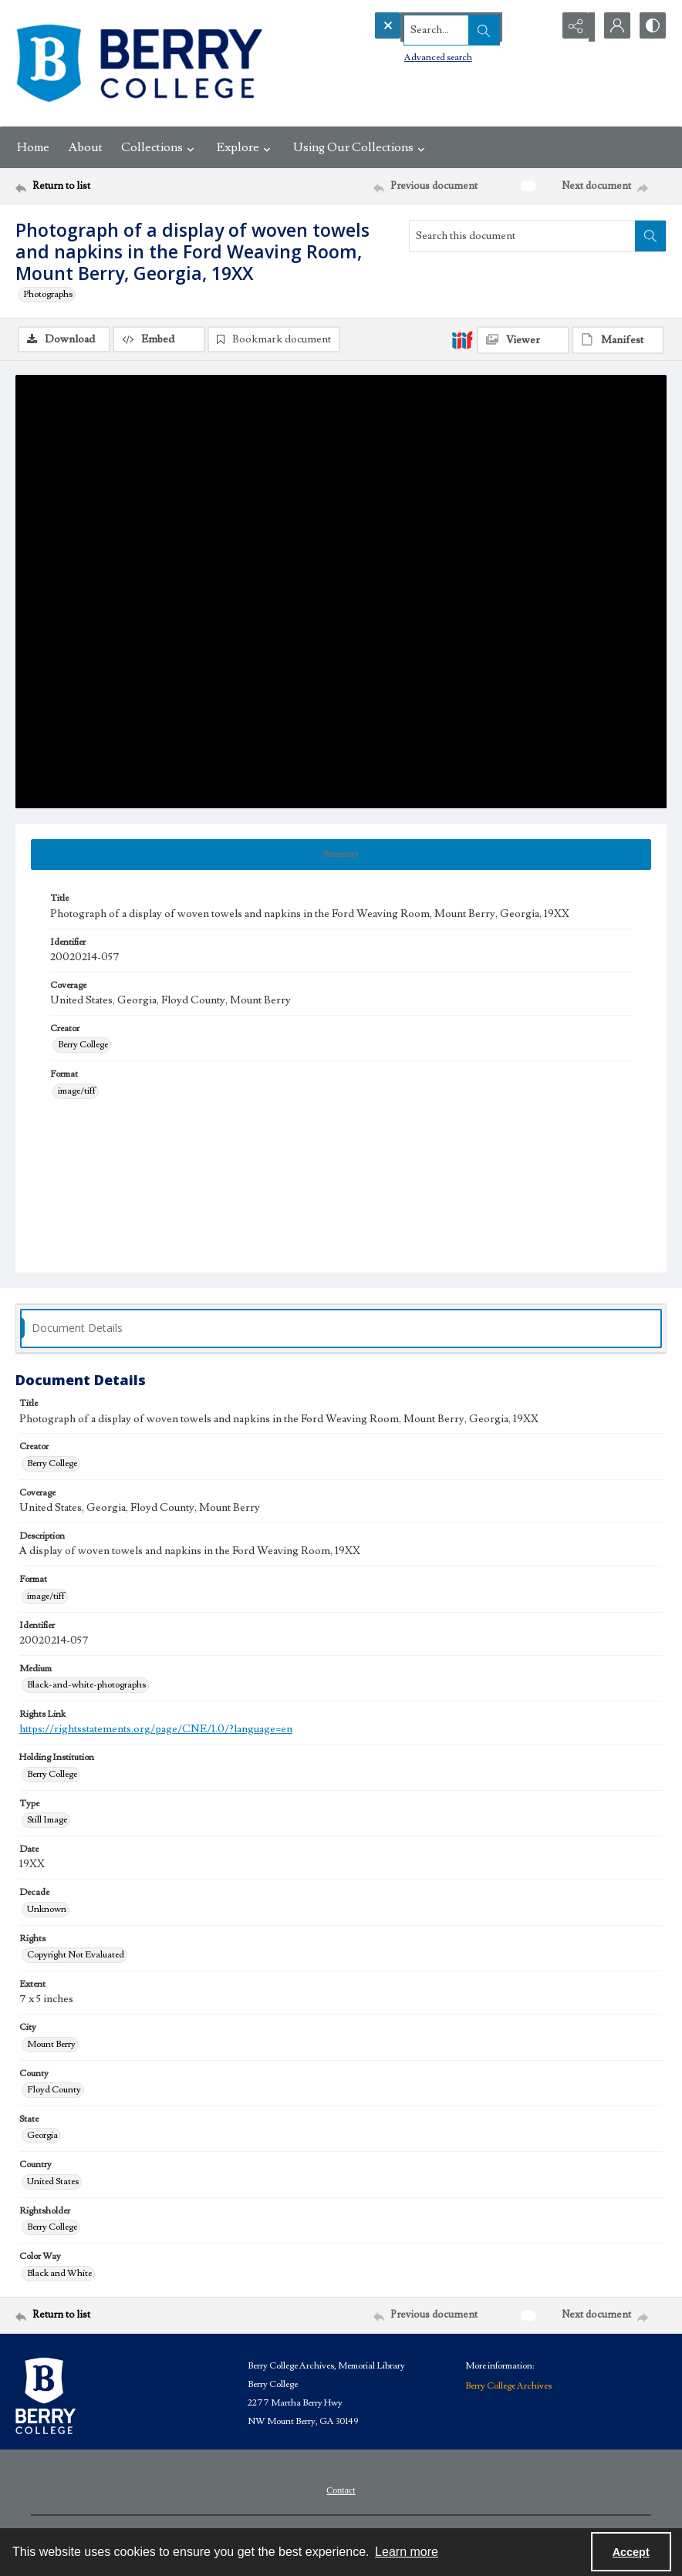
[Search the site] (433, 27)
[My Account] (612, 27)
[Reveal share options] (574, 27)
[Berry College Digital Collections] (138, 63)
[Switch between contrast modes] (651, 27)
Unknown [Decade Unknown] (46, 1911)
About (85, 147)
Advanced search (409, 54)
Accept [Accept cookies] (631, 2552)
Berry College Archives (508, 2387)
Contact (340, 2492)
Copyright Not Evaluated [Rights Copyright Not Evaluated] (75, 1956)
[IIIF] (462, 339)
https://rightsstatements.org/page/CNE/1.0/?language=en (155, 1731)
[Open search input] (535, 27)
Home (33, 147)
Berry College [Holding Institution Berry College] (52, 1776)
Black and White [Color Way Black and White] (59, 2275)
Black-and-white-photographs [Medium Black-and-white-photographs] (86, 1686)
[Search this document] (522, 236)
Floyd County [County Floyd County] (54, 2091)
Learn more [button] (406, 2551)
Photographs (48, 294)
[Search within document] (650, 236)
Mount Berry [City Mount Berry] (51, 2046)
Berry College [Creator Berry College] (83, 1046)
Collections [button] (159, 147)
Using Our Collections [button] (361, 147)
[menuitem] (340, 2491)
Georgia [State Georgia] (42, 2137)
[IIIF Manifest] (618, 340)
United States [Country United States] (53, 2183)
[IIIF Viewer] (523, 340)
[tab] (341, 856)
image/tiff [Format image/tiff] (77, 1092)
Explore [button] (246, 147)
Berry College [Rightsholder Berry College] (52, 2228)
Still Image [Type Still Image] (47, 1821)
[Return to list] (102, 186)
